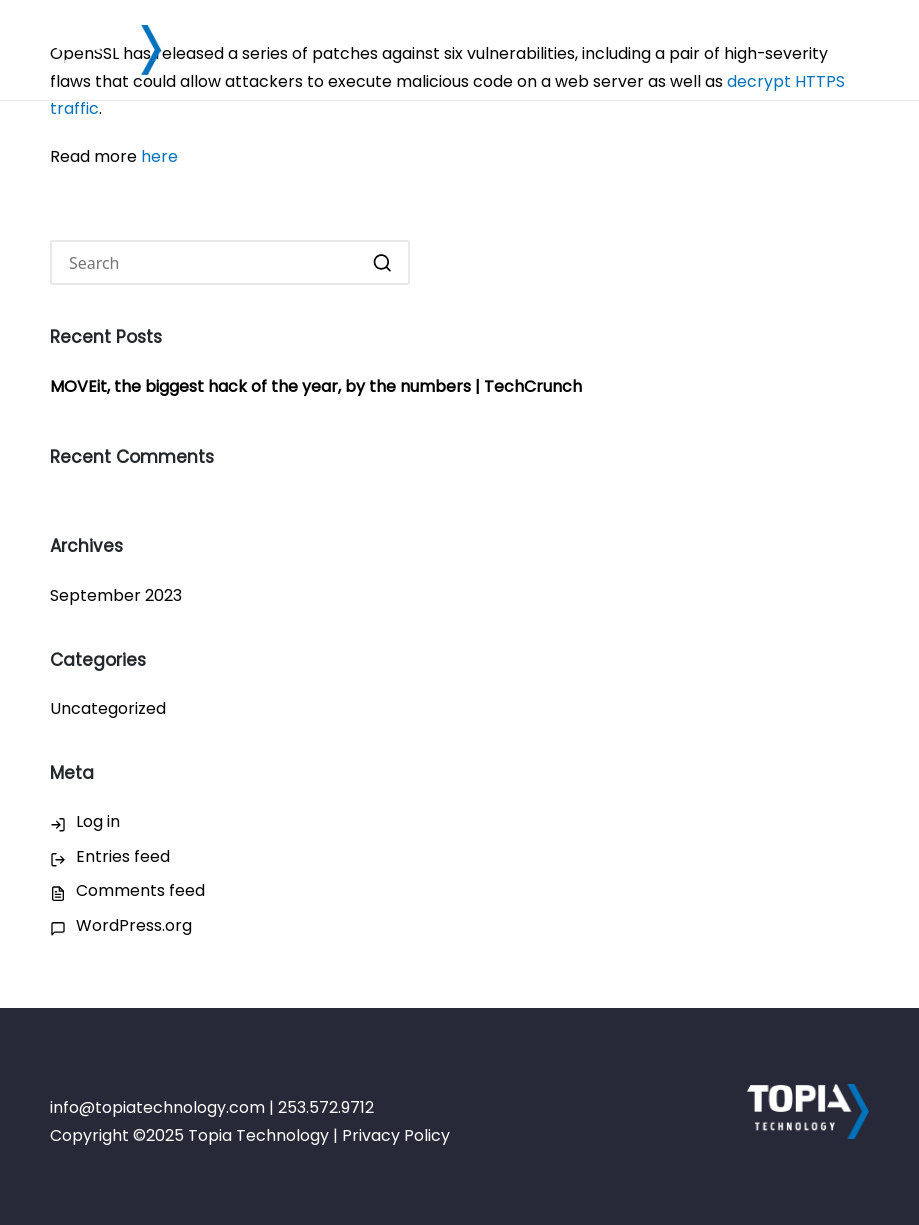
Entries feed (123, 856)
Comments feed (140, 890)
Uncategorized (108, 708)
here (159, 156)
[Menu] (856, 50)
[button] (382, 262)
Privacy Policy (396, 1135)
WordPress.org (134, 925)
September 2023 (116, 595)
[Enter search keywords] (230, 262)
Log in (98, 821)
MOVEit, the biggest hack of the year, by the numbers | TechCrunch (316, 386)
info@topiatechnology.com (157, 1107)
